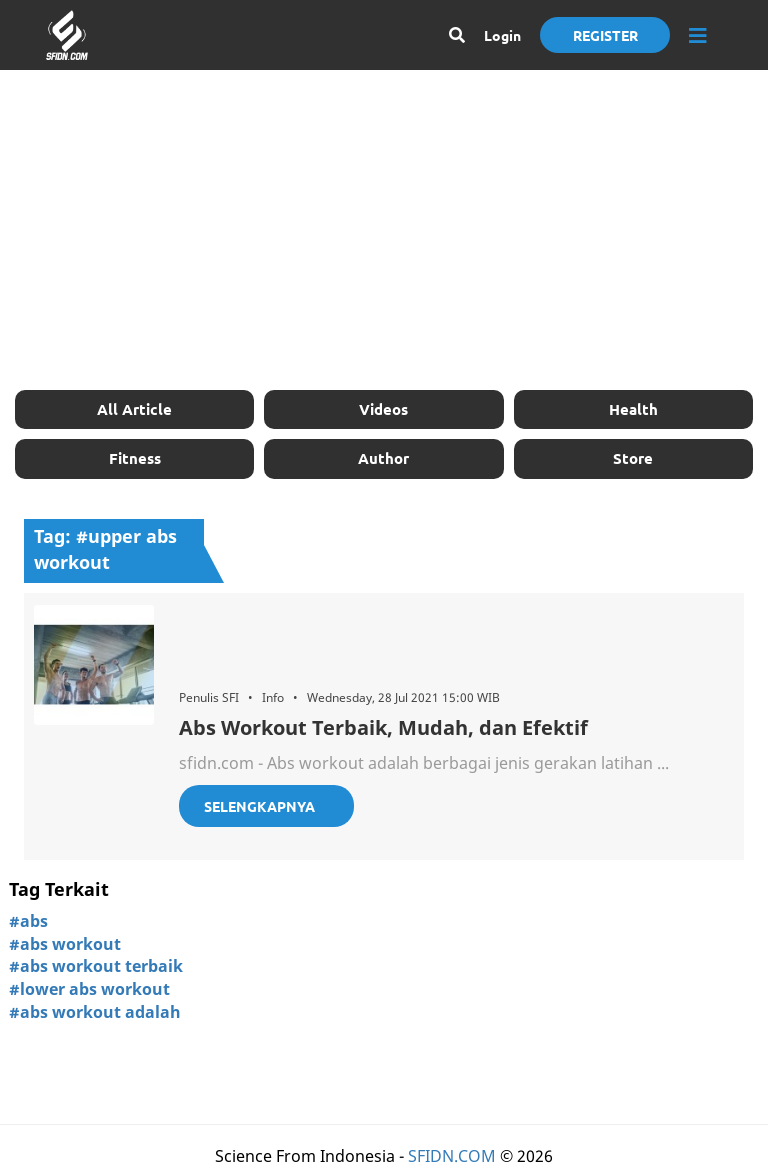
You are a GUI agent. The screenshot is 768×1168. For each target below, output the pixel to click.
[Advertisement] (384, 230)
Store (633, 458)
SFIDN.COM (452, 1156)
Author (383, 458)
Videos (383, 409)
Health (633, 409)
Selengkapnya (259, 806)
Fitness (135, 458)
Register (605, 35)
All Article (134, 409)
